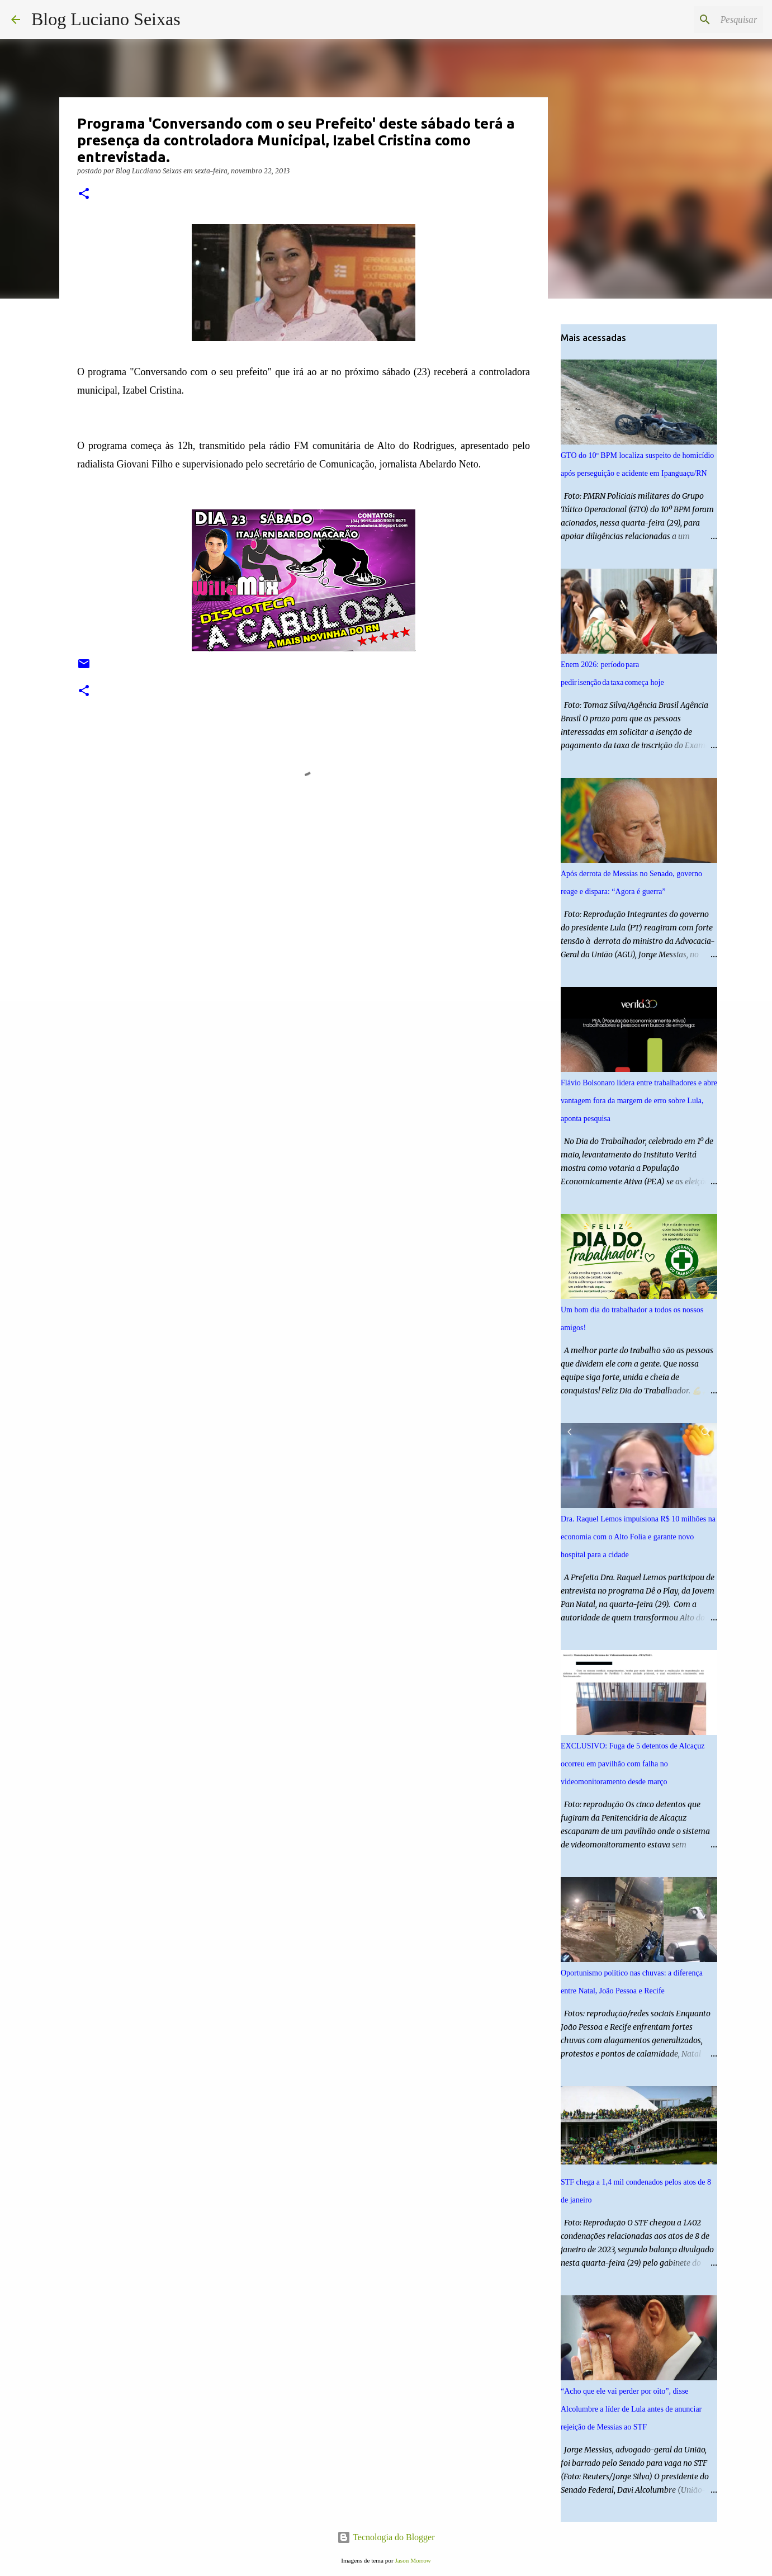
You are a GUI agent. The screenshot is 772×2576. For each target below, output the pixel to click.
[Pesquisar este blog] (704, 19)
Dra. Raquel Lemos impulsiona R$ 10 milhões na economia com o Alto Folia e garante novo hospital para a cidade (638, 1537)
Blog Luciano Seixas (106, 19)
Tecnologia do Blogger (385, 2537)
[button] (84, 194)
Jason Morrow (412, 2560)
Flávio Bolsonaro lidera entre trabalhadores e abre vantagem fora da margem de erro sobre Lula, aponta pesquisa (639, 1101)
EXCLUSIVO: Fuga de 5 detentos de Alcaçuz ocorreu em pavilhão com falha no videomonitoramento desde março (632, 1764)
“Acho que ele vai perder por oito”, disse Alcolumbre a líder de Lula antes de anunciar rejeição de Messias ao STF (631, 2409)
